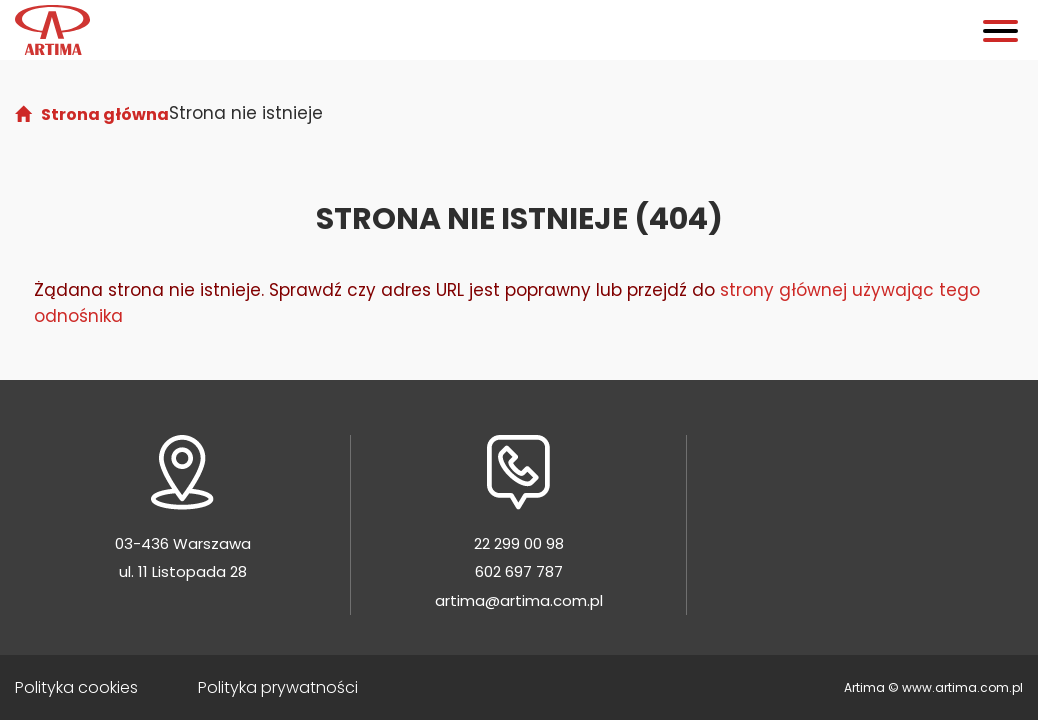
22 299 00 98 (519, 543)
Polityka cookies (76, 687)
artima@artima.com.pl (519, 600)
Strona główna (105, 114)
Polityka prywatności (278, 687)
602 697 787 (519, 571)
